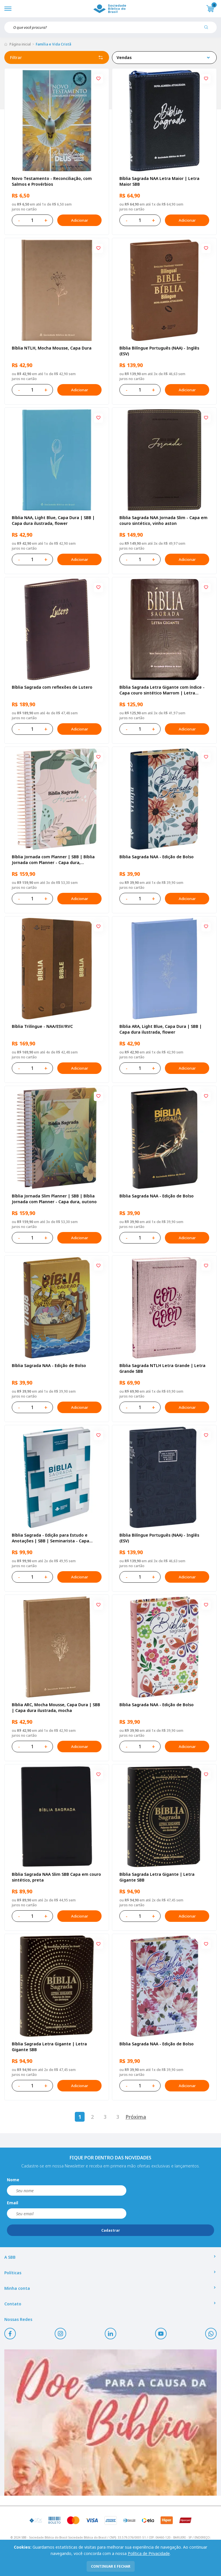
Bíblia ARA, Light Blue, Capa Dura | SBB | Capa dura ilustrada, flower (160, 1029)
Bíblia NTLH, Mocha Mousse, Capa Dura (52, 348)
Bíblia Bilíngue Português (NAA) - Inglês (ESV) (159, 350)
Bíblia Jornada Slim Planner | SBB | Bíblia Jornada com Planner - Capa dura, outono (54, 1198)
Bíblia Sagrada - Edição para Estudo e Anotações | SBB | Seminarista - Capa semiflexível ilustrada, (50, 1538)
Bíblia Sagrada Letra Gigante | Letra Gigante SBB (157, 1877)
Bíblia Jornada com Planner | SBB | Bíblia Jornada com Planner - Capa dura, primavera (53, 859)
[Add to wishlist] (98, 78)
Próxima (135, 2116)
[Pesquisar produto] (208, 29)
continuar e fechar (110, 2566)
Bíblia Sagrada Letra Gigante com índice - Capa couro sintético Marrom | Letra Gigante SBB (162, 690)
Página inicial (20, 44)
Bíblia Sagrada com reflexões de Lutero (52, 687)
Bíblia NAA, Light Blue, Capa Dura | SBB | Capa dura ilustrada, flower (53, 520)
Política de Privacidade (149, 2553)
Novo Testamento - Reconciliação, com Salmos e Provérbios (52, 181)
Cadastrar (110, 2230)
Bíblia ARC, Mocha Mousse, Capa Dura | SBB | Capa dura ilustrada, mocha (56, 1707)
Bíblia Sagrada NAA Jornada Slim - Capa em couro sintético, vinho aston (163, 520)
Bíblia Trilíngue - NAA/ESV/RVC (42, 1026)
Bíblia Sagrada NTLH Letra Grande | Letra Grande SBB (162, 1368)
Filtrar (56, 57)
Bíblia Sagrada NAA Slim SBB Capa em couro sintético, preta (56, 1877)
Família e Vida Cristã (53, 44)
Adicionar (79, 220)
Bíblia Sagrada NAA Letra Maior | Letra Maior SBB (159, 181)
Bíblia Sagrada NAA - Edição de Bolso (156, 856)
